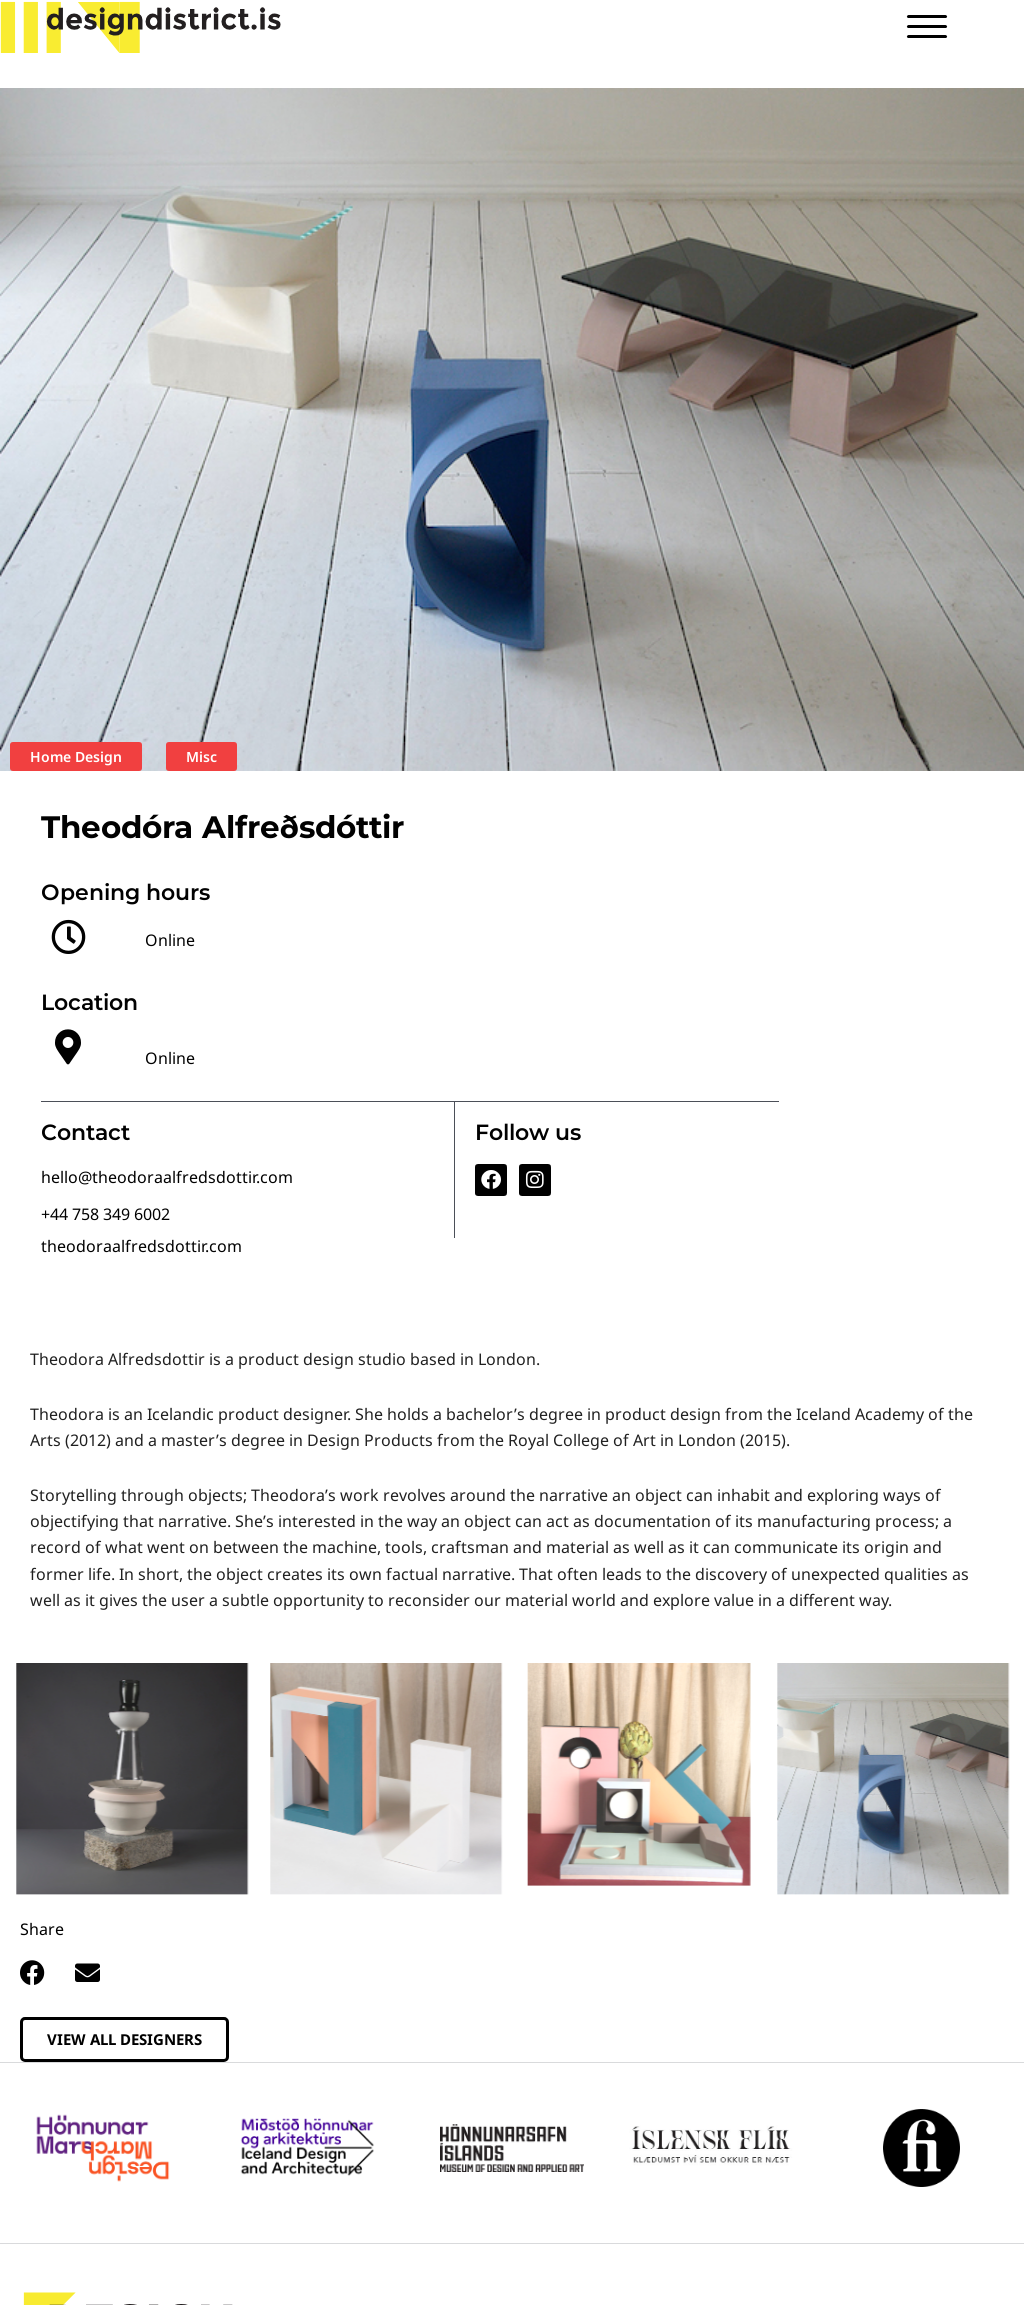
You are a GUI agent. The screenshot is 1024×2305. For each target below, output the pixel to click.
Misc (201, 756)
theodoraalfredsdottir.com (141, 1246)
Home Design (76, 756)
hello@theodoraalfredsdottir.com (167, 1177)
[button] (32, 1972)
